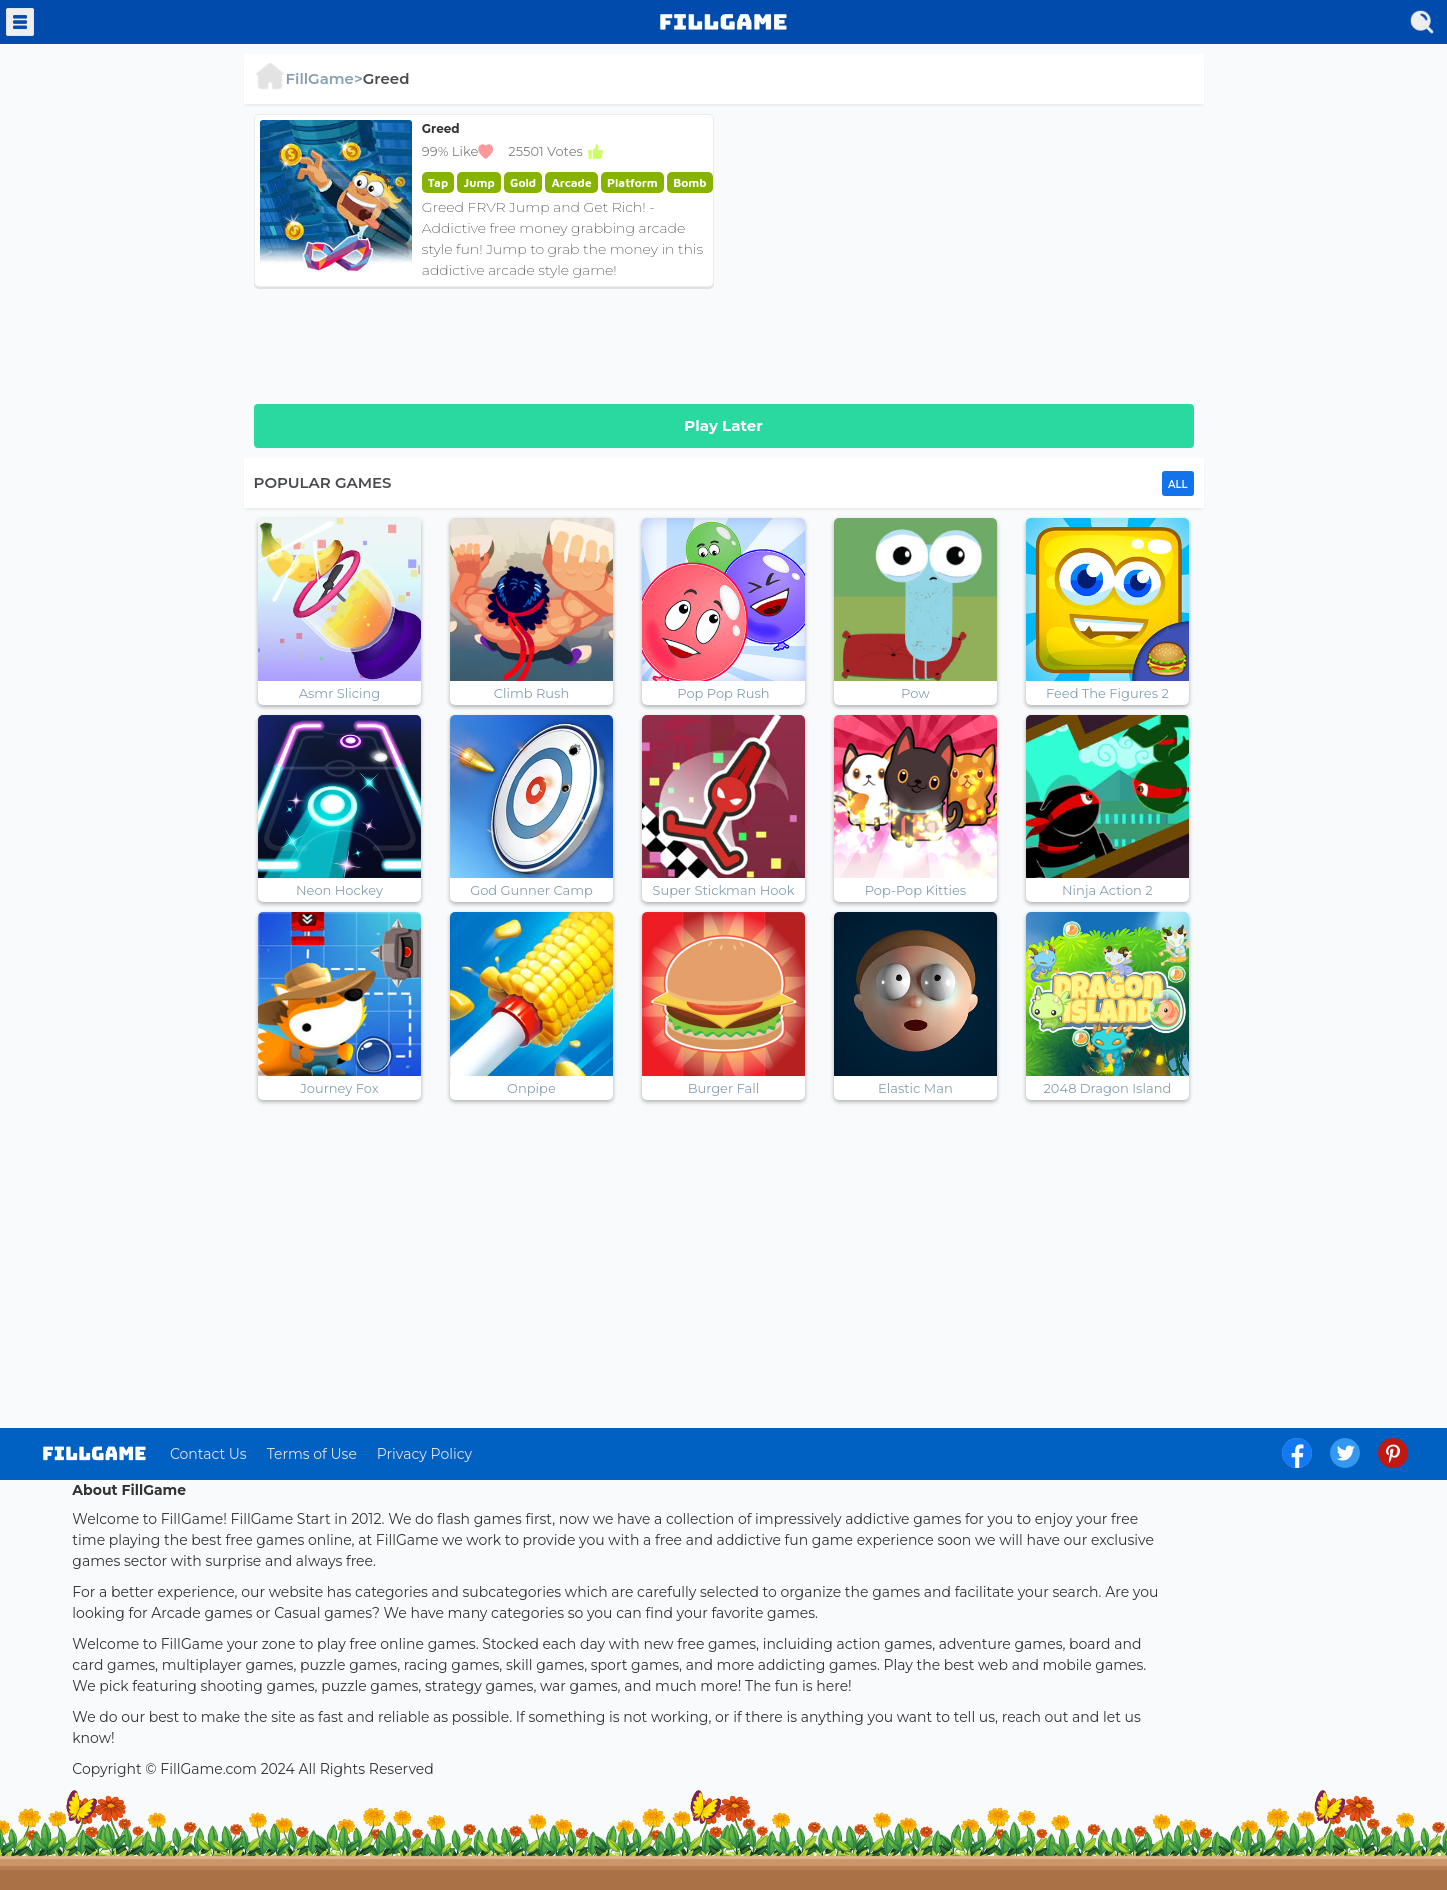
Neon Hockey (339, 890)
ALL (1177, 484)
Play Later (723, 425)
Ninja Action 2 (1107, 890)
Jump (478, 182)
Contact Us (208, 1454)
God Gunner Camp (531, 890)
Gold (523, 182)
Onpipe (531, 1088)
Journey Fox (339, 1088)
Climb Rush (532, 693)
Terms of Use (312, 1454)
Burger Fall (724, 1088)
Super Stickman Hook (723, 890)
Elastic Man (915, 1088)
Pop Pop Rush (723, 693)
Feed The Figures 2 (1107, 693)
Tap (438, 182)
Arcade (571, 182)
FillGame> (308, 78)
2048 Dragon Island (1107, 1088)
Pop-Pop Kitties (915, 890)
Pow (915, 693)
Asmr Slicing (339, 693)
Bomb (689, 182)
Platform (632, 182)
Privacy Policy (424, 1454)
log (94, 1453)
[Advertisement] (964, 254)
